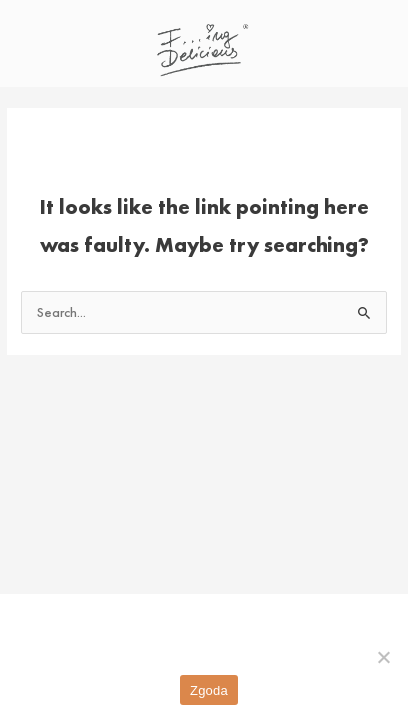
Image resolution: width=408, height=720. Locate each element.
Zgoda (209, 690)
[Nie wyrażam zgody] (383, 657)
